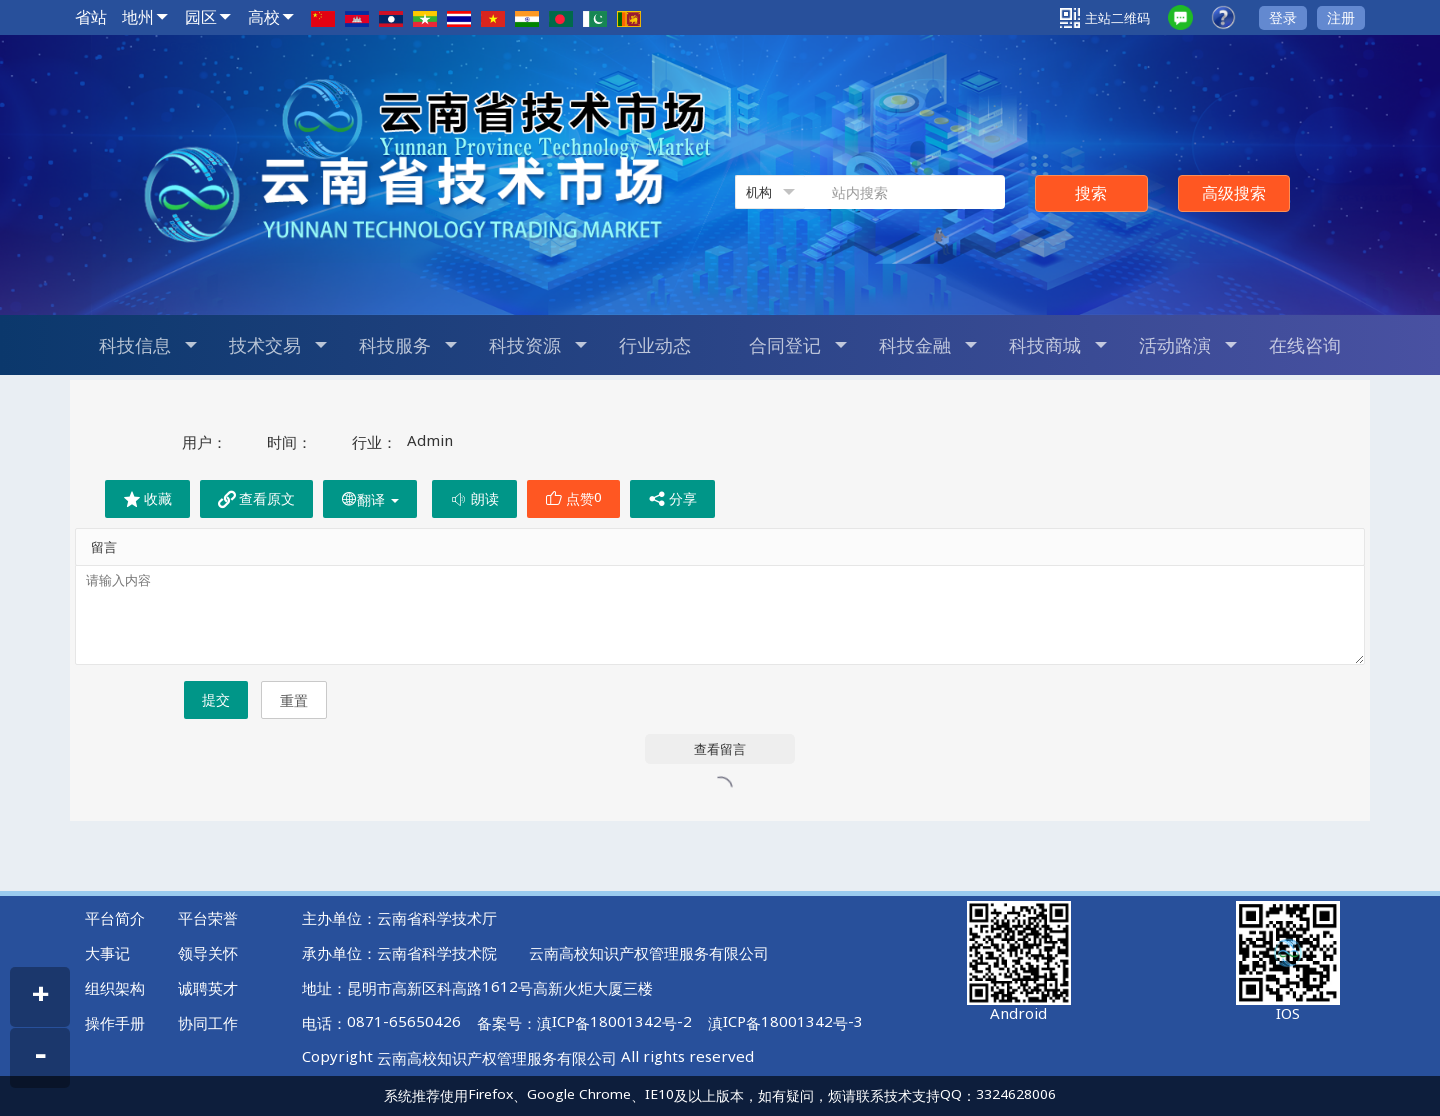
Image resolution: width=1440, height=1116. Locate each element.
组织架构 (115, 988)
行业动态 (655, 345)
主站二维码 (1105, 18)
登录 (1283, 17)
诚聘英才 (208, 988)
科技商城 (1058, 345)
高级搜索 (1234, 193)
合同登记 (798, 345)
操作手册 (115, 1023)
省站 (91, 17)
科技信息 (148, 345)
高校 (264, 17)
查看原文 (256, 498)
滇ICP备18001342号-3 (785, 1023)
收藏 (147, 498)
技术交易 (278, 345)
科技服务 (408, 345)
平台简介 (115, 918)
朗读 (474, 498)
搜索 (1091, 193)
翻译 (370, 499)
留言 (104, 547)
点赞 (573, 498)
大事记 (107, 953)
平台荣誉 (208, 918)
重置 (294, 700)
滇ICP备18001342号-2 (614, 1023)
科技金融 (928, 345)
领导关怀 (208, 953)
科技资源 (538, 345)
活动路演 (1188, 345)
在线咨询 (1305, 345)
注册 (1341, 17)
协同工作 (208, 1023)
